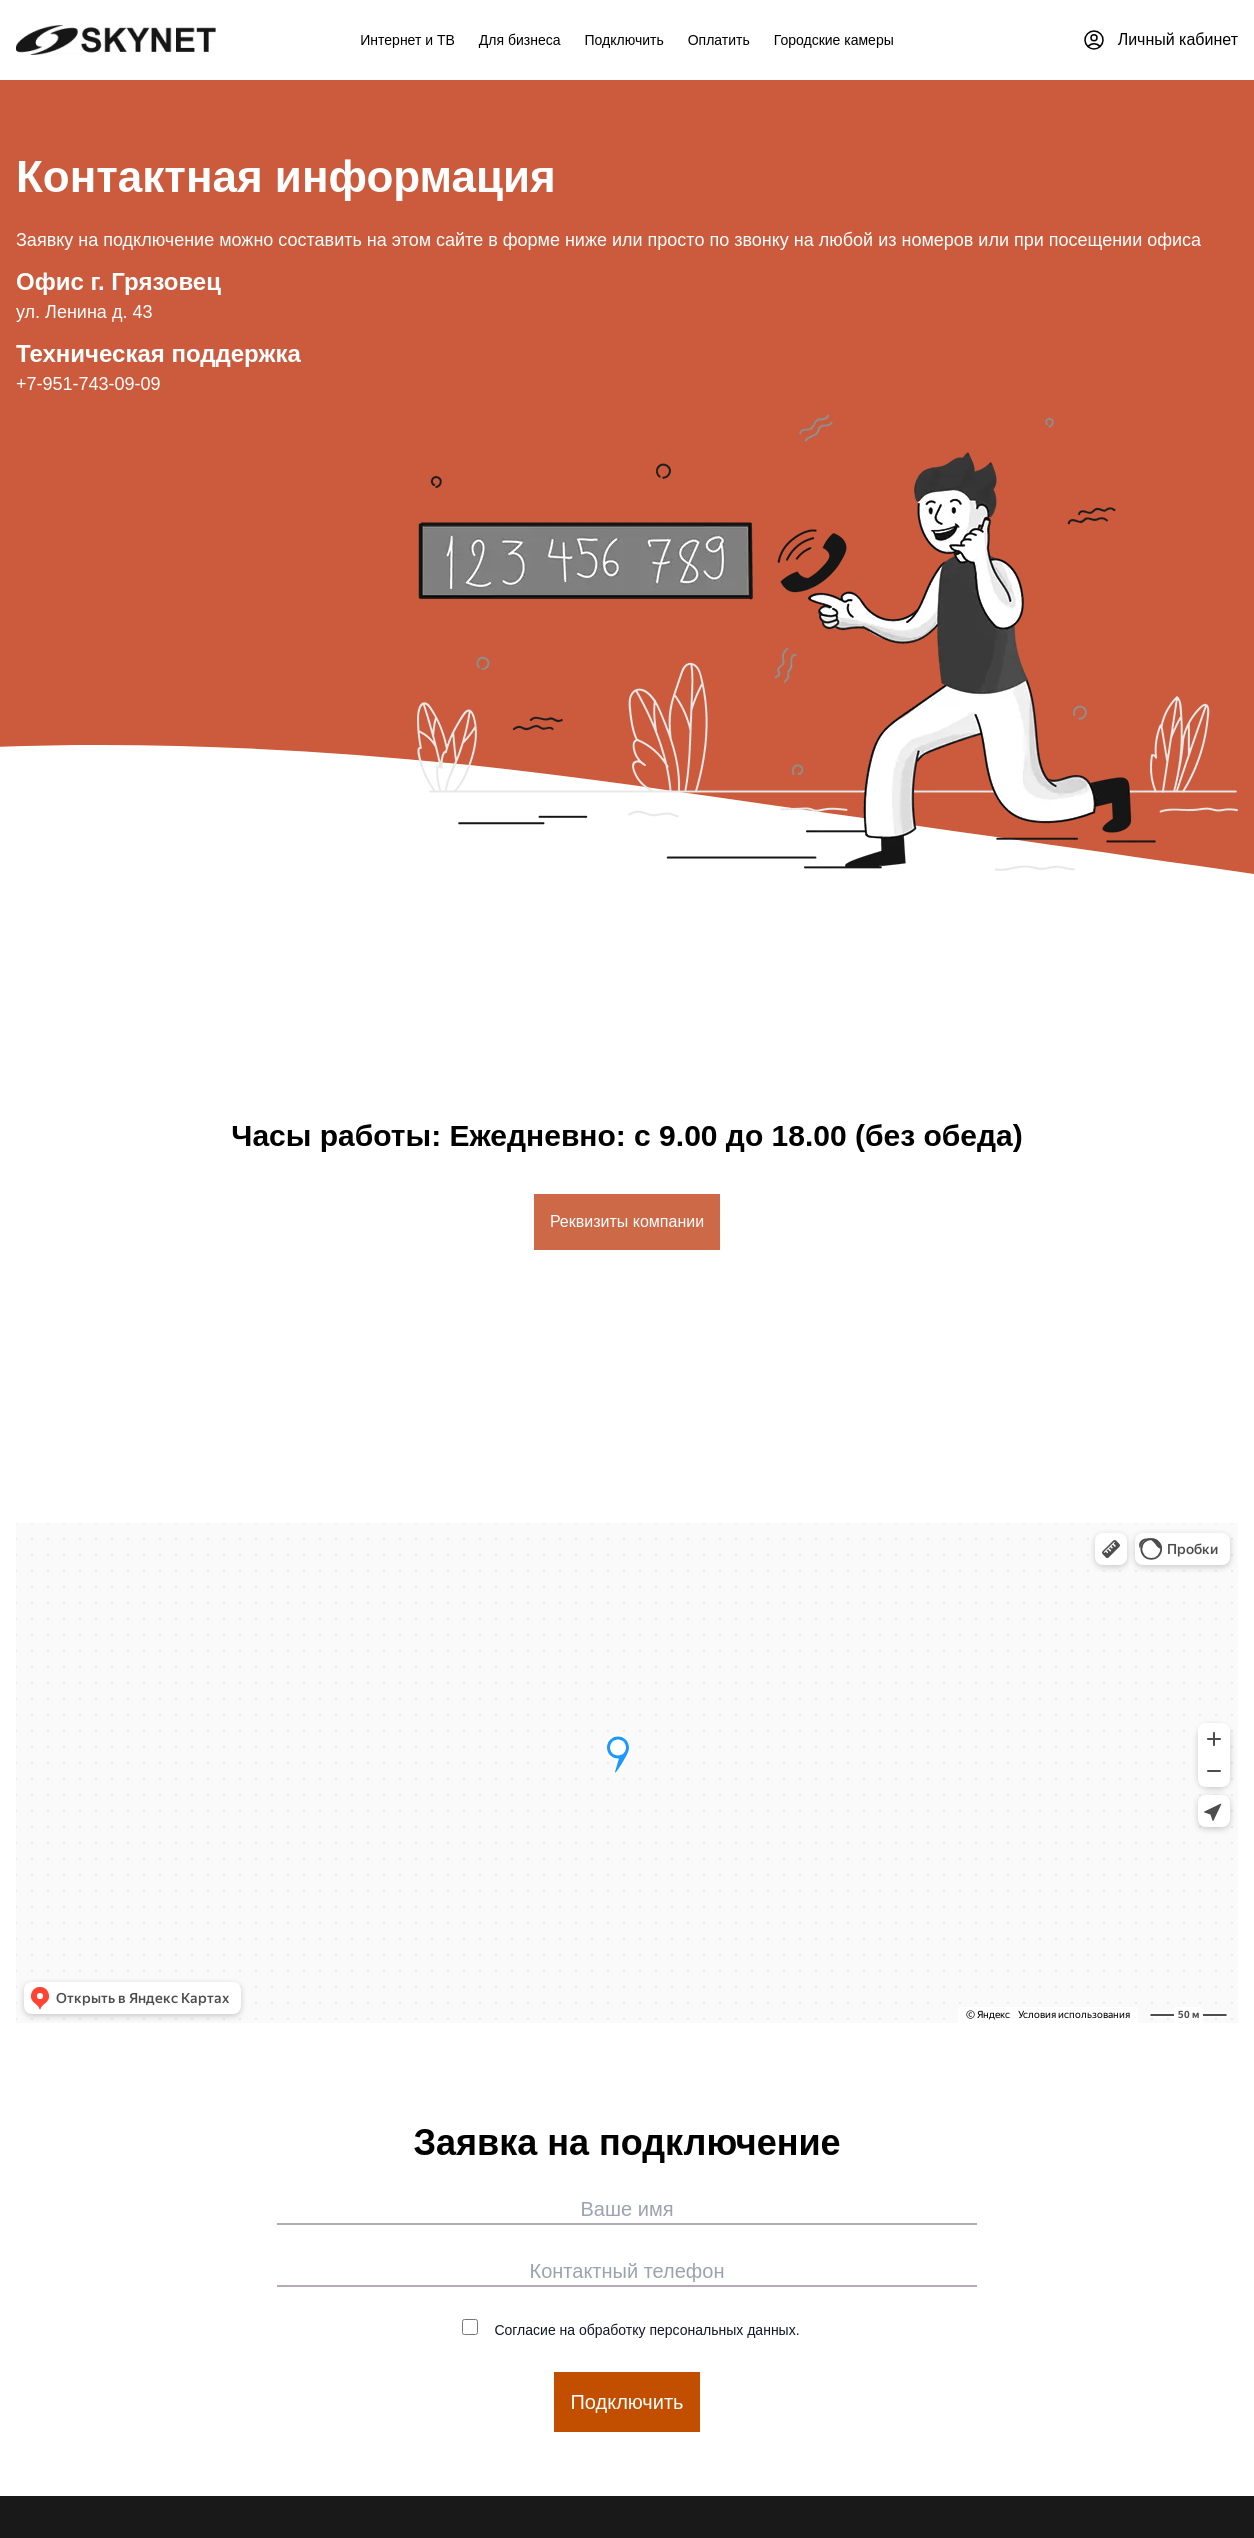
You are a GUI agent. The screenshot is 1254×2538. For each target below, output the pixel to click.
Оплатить (719, 40)
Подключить (624, 40)
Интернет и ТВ (407, 40)
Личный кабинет (1160, 40)
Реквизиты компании (627, 1221)
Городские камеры (834, 40)
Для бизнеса (520, 40)
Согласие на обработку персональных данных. (630, 2328)
